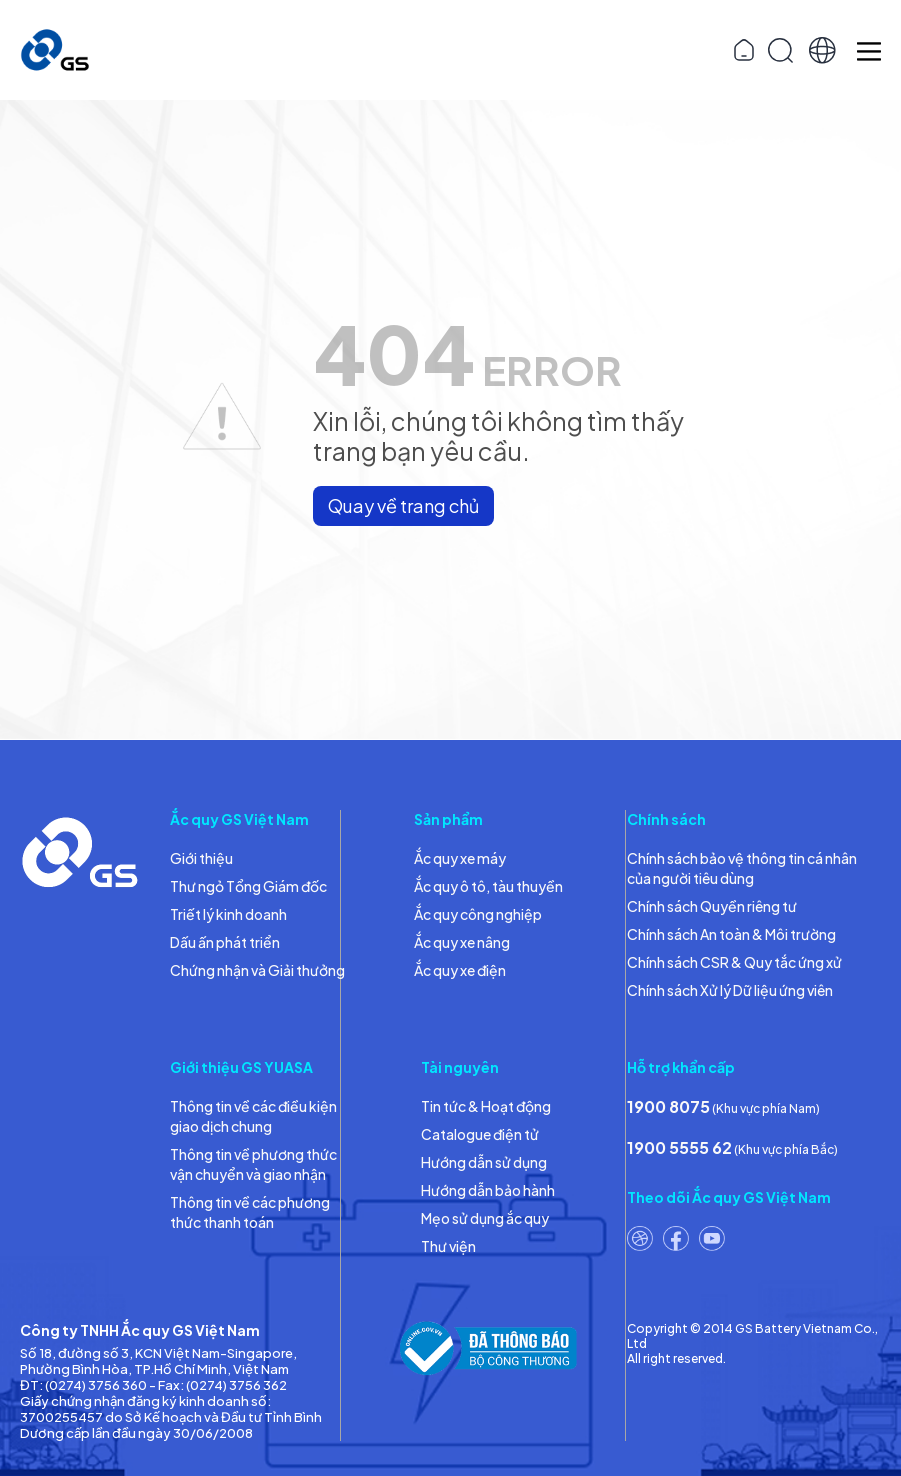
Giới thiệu (201, 858)
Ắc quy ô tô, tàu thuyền (488, 886)
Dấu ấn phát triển (225, 942)
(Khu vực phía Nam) (723, 1106)
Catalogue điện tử (480, 1134)
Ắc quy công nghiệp (478, 914)
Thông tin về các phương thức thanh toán (250, 1212)
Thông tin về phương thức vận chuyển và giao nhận (253, 1164)
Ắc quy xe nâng (462, 942)
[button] (822, 50)
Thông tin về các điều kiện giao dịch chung (253, 1116)
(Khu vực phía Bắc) (732, 1147)
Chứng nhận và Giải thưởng (257, 970)
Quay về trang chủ (403, 505)
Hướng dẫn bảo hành (488, 1190)
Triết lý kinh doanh (228, 914)
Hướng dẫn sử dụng (484, 1162)
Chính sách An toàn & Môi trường (731, 934)
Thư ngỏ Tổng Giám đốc (248, 886)
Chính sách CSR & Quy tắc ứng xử (734, 962)
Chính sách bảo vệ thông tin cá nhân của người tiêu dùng (742, 868)
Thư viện (448, 1246)
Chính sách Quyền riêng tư (712, 906)
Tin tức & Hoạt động (486, 1106)
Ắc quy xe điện (460, 970)
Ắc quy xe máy (460, 858)
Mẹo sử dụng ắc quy (485, 1218)
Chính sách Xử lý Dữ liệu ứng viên (730, 990)
